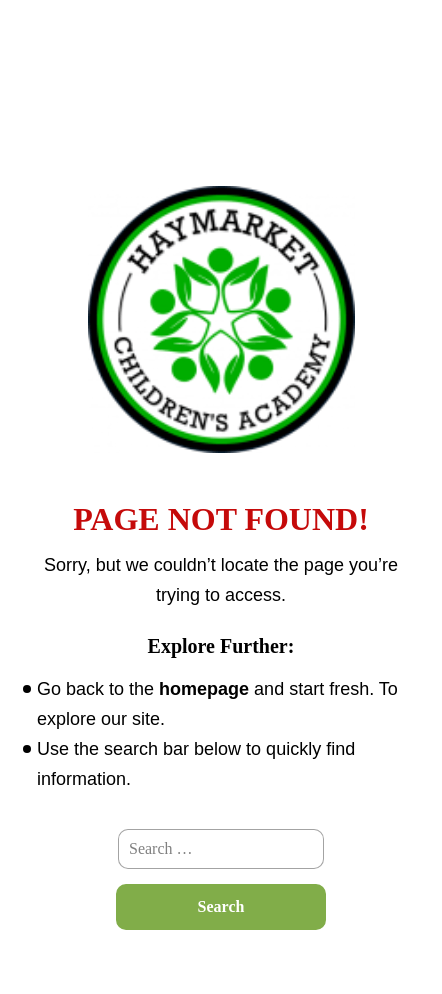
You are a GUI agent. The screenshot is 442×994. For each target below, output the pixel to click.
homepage (204, 689)
